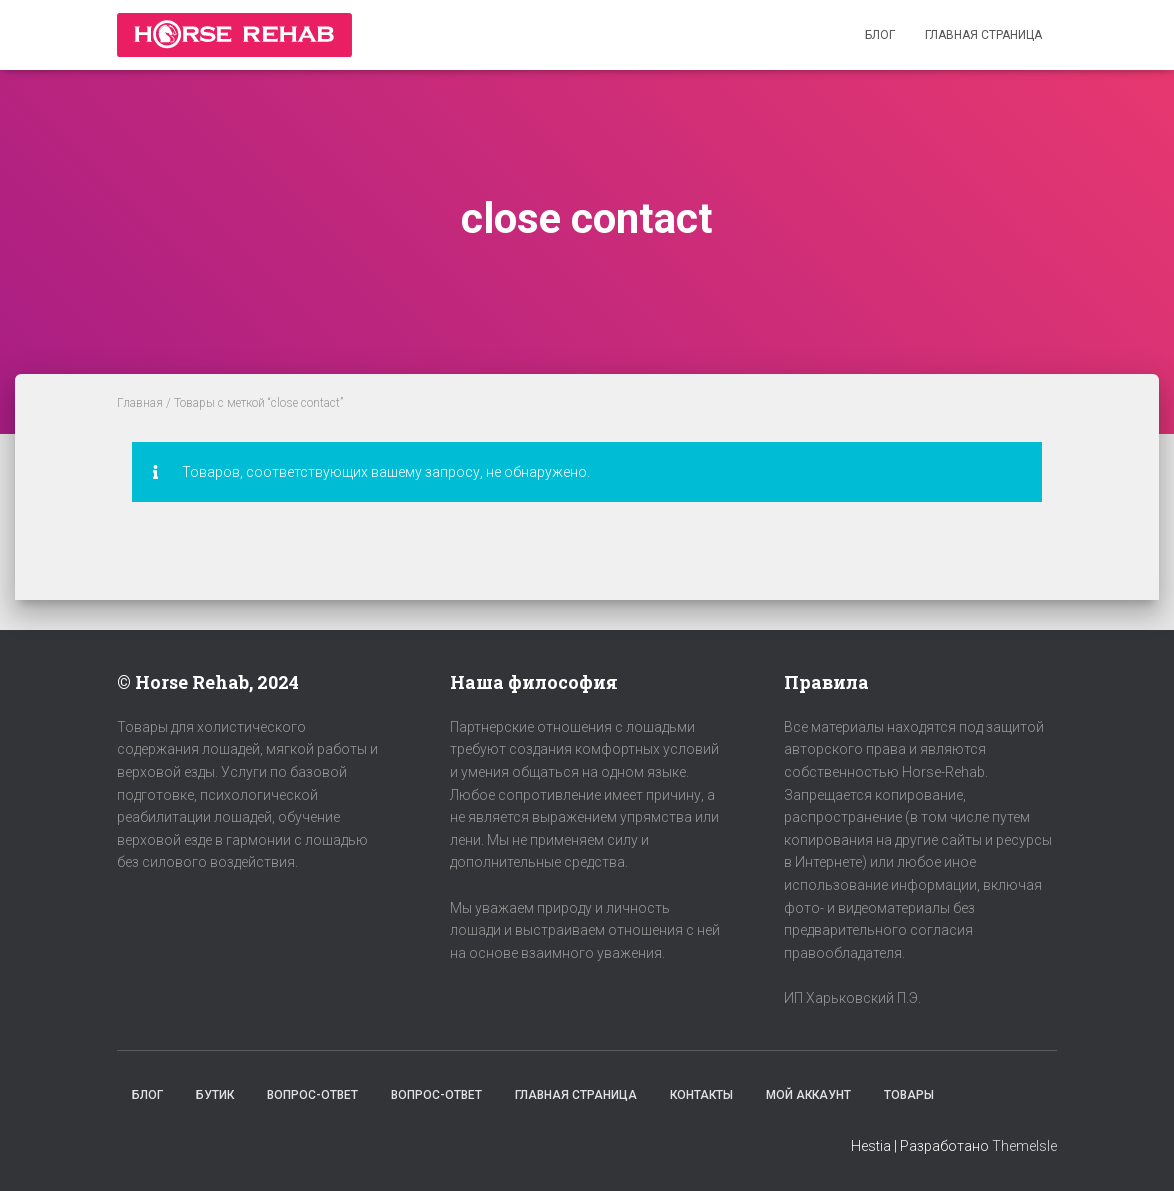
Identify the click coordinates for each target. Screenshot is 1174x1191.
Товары (909, 1095)
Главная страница (983, 35)
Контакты (701, 1095)
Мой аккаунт (808, 1095)
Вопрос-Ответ (312, 1095)
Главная (140, 403)
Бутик (215, 1095)
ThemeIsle (1024, 1146)
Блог (880, 35)
